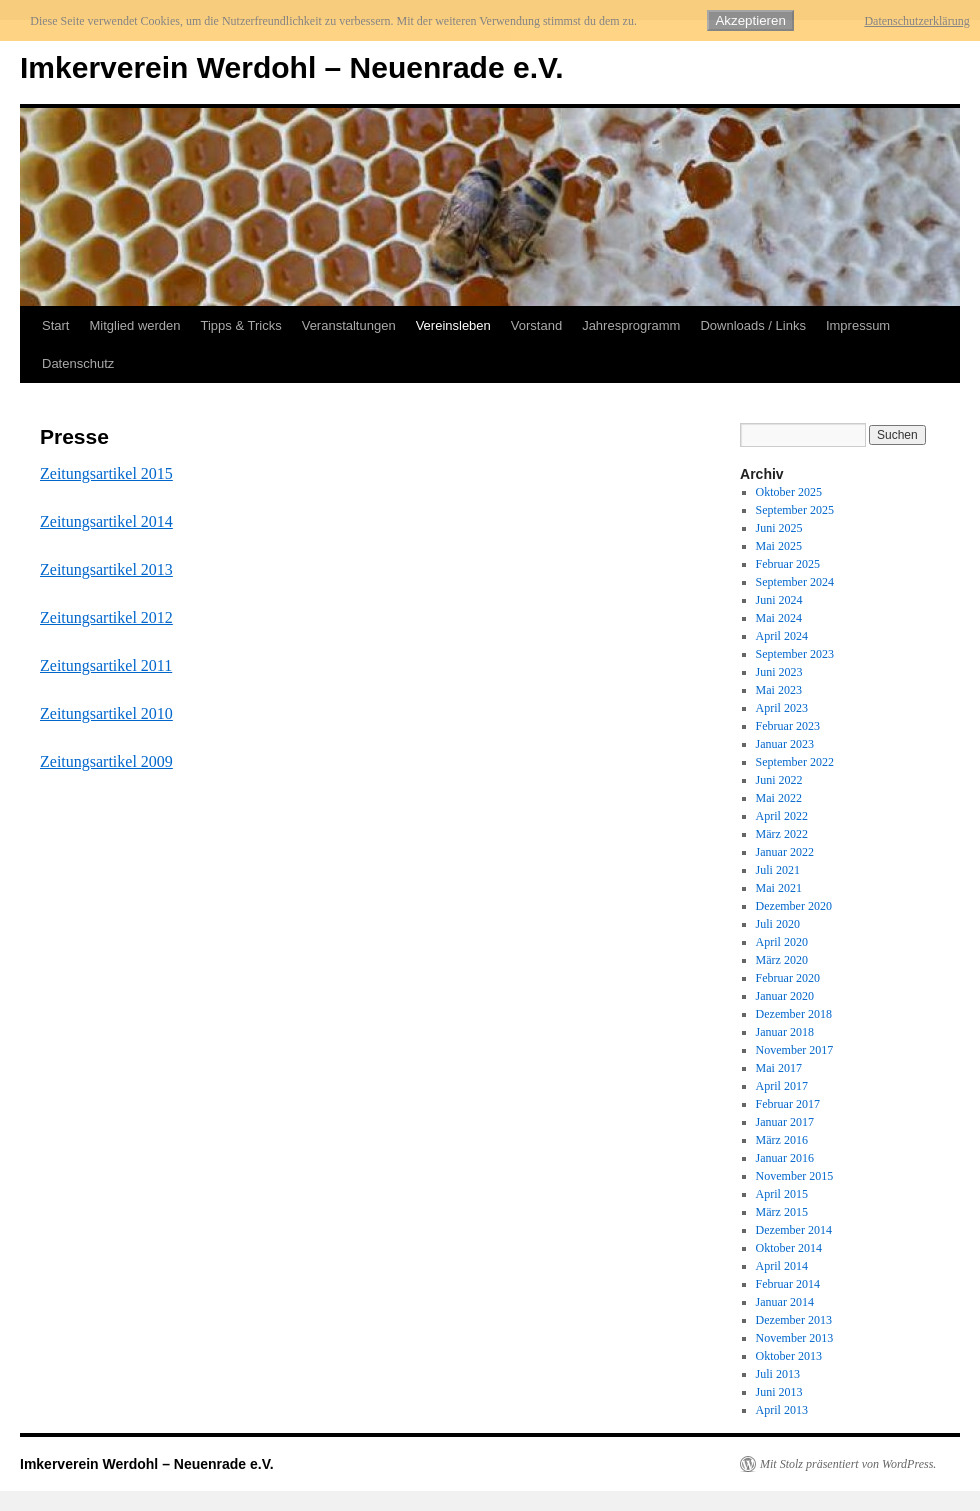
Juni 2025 (779, 528)
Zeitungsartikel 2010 (106, 713)
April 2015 (782, 1194)
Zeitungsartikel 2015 (106, 473)
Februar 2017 (788, 1104)
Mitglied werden (134, 325)
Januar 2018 (785, 1032)
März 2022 (782, 834)
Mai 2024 (779, 618)
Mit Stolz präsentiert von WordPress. (848, 1464)
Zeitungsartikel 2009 (106, 761)
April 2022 (782, 816)
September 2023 (795, 654)
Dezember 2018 (794, 1014)
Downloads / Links (753, 325)
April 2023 (782, 708)
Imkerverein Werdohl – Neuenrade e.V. (292, 67)
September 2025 (795, 510)
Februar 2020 (788, 978)
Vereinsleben (453, 325)
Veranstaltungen (349, 325)
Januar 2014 (785, 1302)
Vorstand (536, 325)
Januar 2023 (785, 744)
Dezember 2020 (794, 906)
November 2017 (795, 1050)
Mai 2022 (779, 798)
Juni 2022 (779, 780)
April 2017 (782, 1086)
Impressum (858, 325)
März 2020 (782, 960)
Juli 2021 (778, 870)
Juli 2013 (778, 1374)
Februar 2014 (788, 1284)
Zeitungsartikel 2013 (106, 569)
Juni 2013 (779, 1392)
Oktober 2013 (789, 1356)
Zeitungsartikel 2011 (106, 665)
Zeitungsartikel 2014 (106, 521)
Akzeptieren (750, 20)
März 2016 (782, 1140)
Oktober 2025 (789, 492)
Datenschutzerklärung (916, 21)
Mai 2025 (779, 546)
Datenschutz (78, 363)
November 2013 (795, 1338)
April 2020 (782, 942)
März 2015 (782, 1212)
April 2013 (782, 1410)
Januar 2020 (785, 996)
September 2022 (795, 762)
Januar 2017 (785, 1122)
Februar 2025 (788, 564)
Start (55, 325)
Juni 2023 (779, 672)
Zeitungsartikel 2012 (106, 617)
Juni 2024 (779, 600)
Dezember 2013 (794, 1320)
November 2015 (795, 1176)
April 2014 (782, 1266)
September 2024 (795, 582)
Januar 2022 (785, 852)
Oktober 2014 (789, 1248)
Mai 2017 (779, 1068)
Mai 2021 (779, 888)
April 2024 (782, 636)
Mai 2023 (779, 690)
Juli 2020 (778, 924)
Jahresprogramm (631, 325)
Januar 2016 (785, 1158)
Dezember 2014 (794, 1230)
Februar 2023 (788, 726)
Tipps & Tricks (241, 325)
